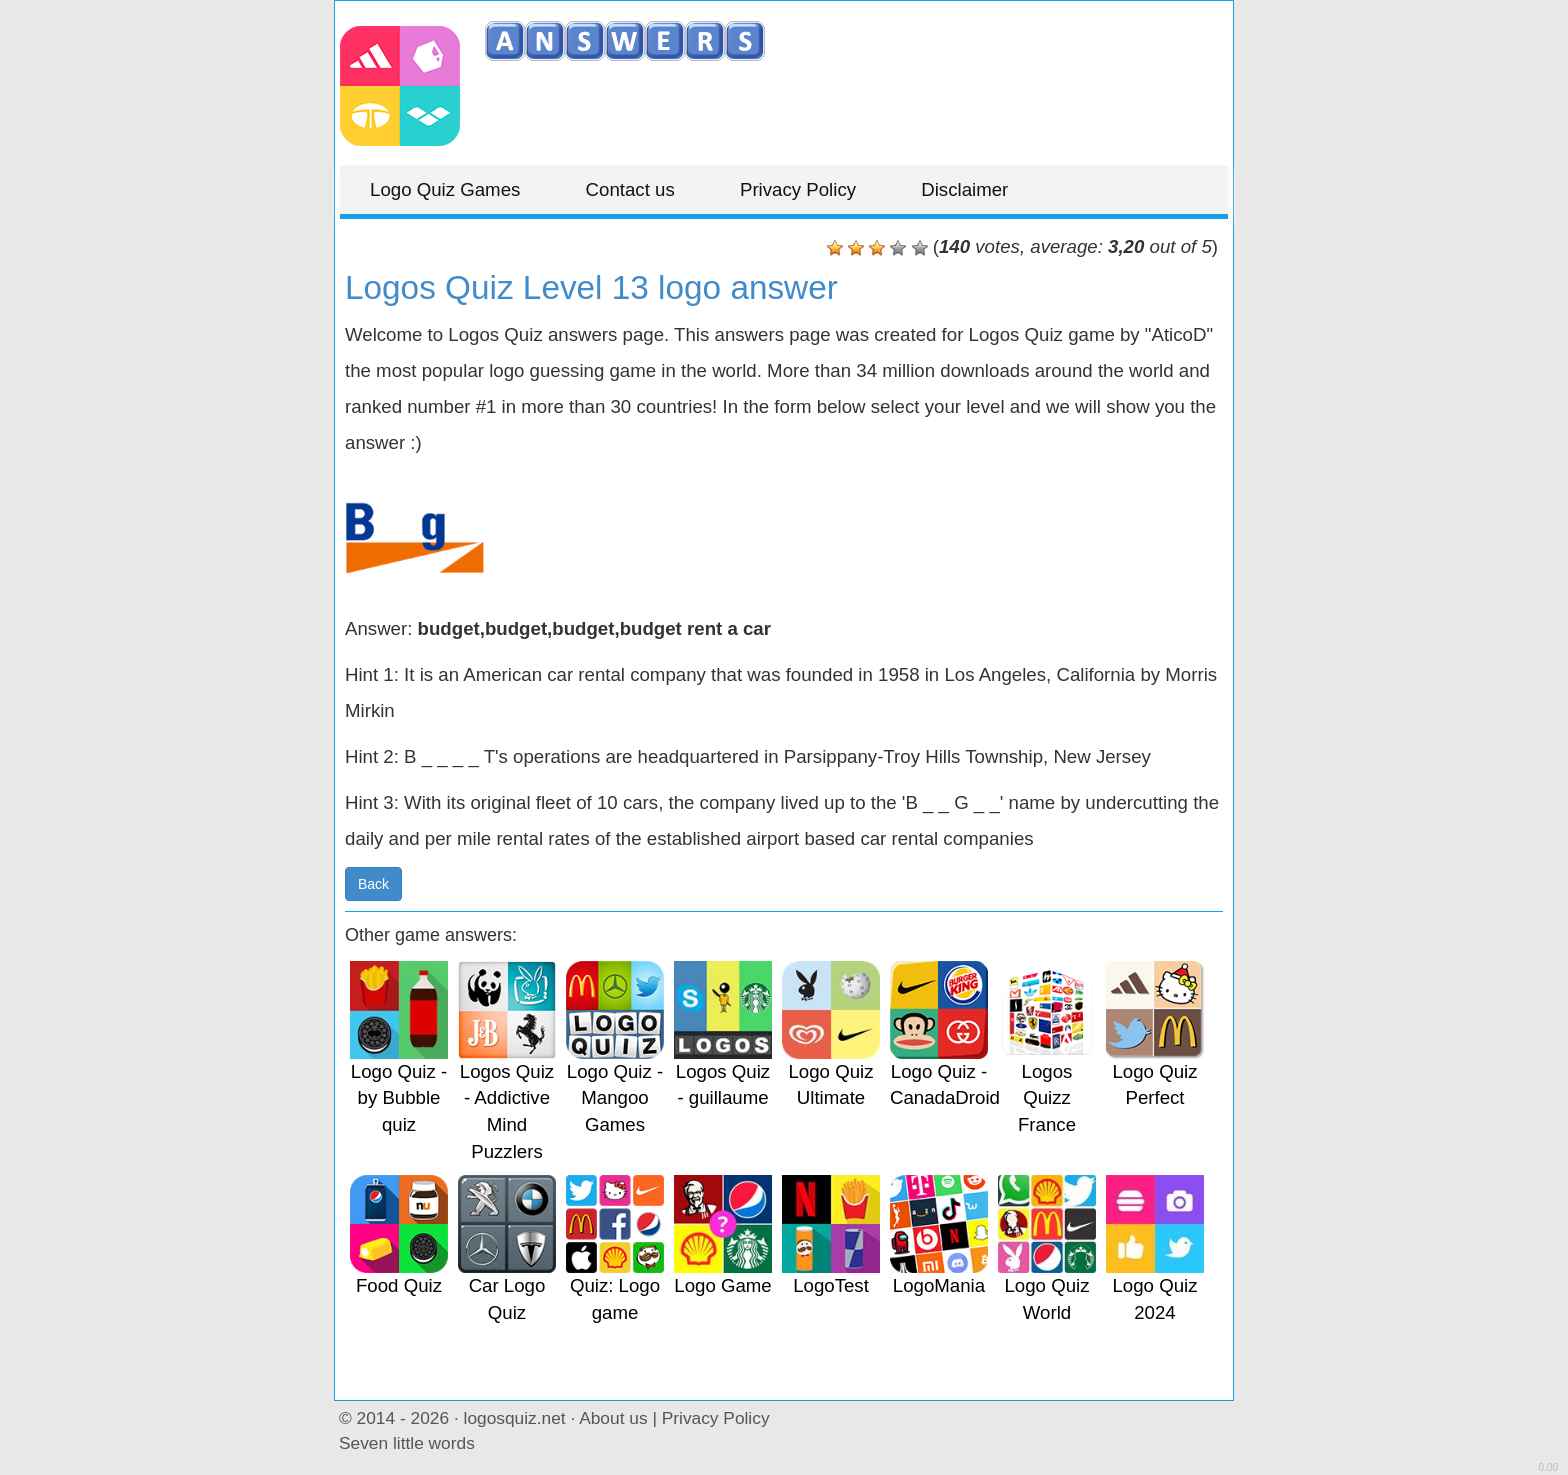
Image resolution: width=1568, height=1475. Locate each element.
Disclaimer (964, 189)
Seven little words (407, 1443)
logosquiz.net (515, 1418)
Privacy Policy (798, 189)
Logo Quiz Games (445, 189)
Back (373, 884)
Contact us (630, 189)
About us (613, 1418)
